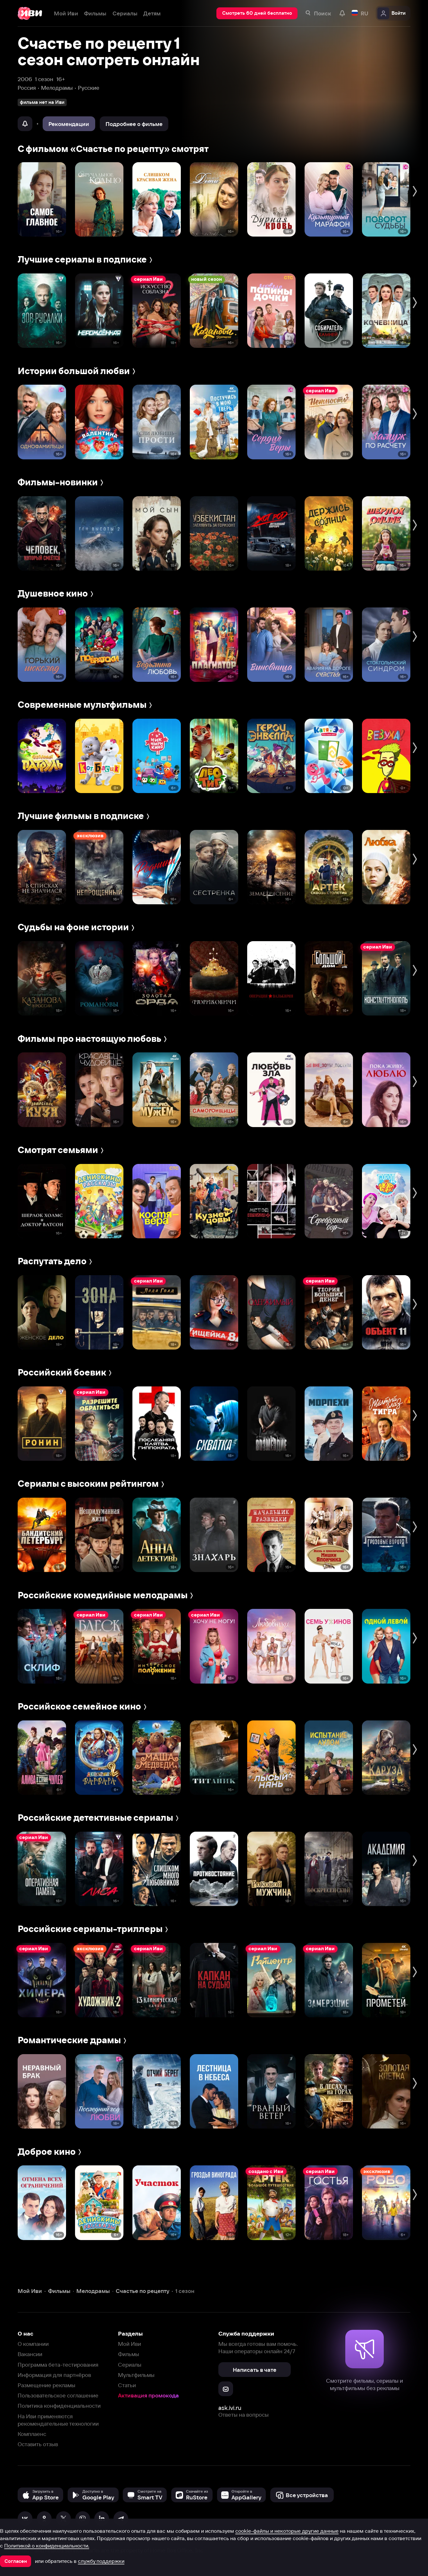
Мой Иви (129, 2344)
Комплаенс (32, 2434)
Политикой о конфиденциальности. (46, 2545)
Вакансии (30, 2354)
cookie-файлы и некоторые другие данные (287, 2531)
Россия (27, 88)
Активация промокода (148, 2395)
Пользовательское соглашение (58, 2395)
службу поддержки (101, 2561)
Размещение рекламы (46, 2385)
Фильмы (128, 2354)
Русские (88, 88)
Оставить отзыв (38, 2444)
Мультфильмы (136, 2375)
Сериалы (129, 2365)
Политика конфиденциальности (59, 2406)
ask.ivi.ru (229, 2408)
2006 (25, 79)
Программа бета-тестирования (58, 2365)
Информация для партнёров (54, 2375)
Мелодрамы (57, 88)
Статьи (127, 2385)
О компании (33, 2344)
